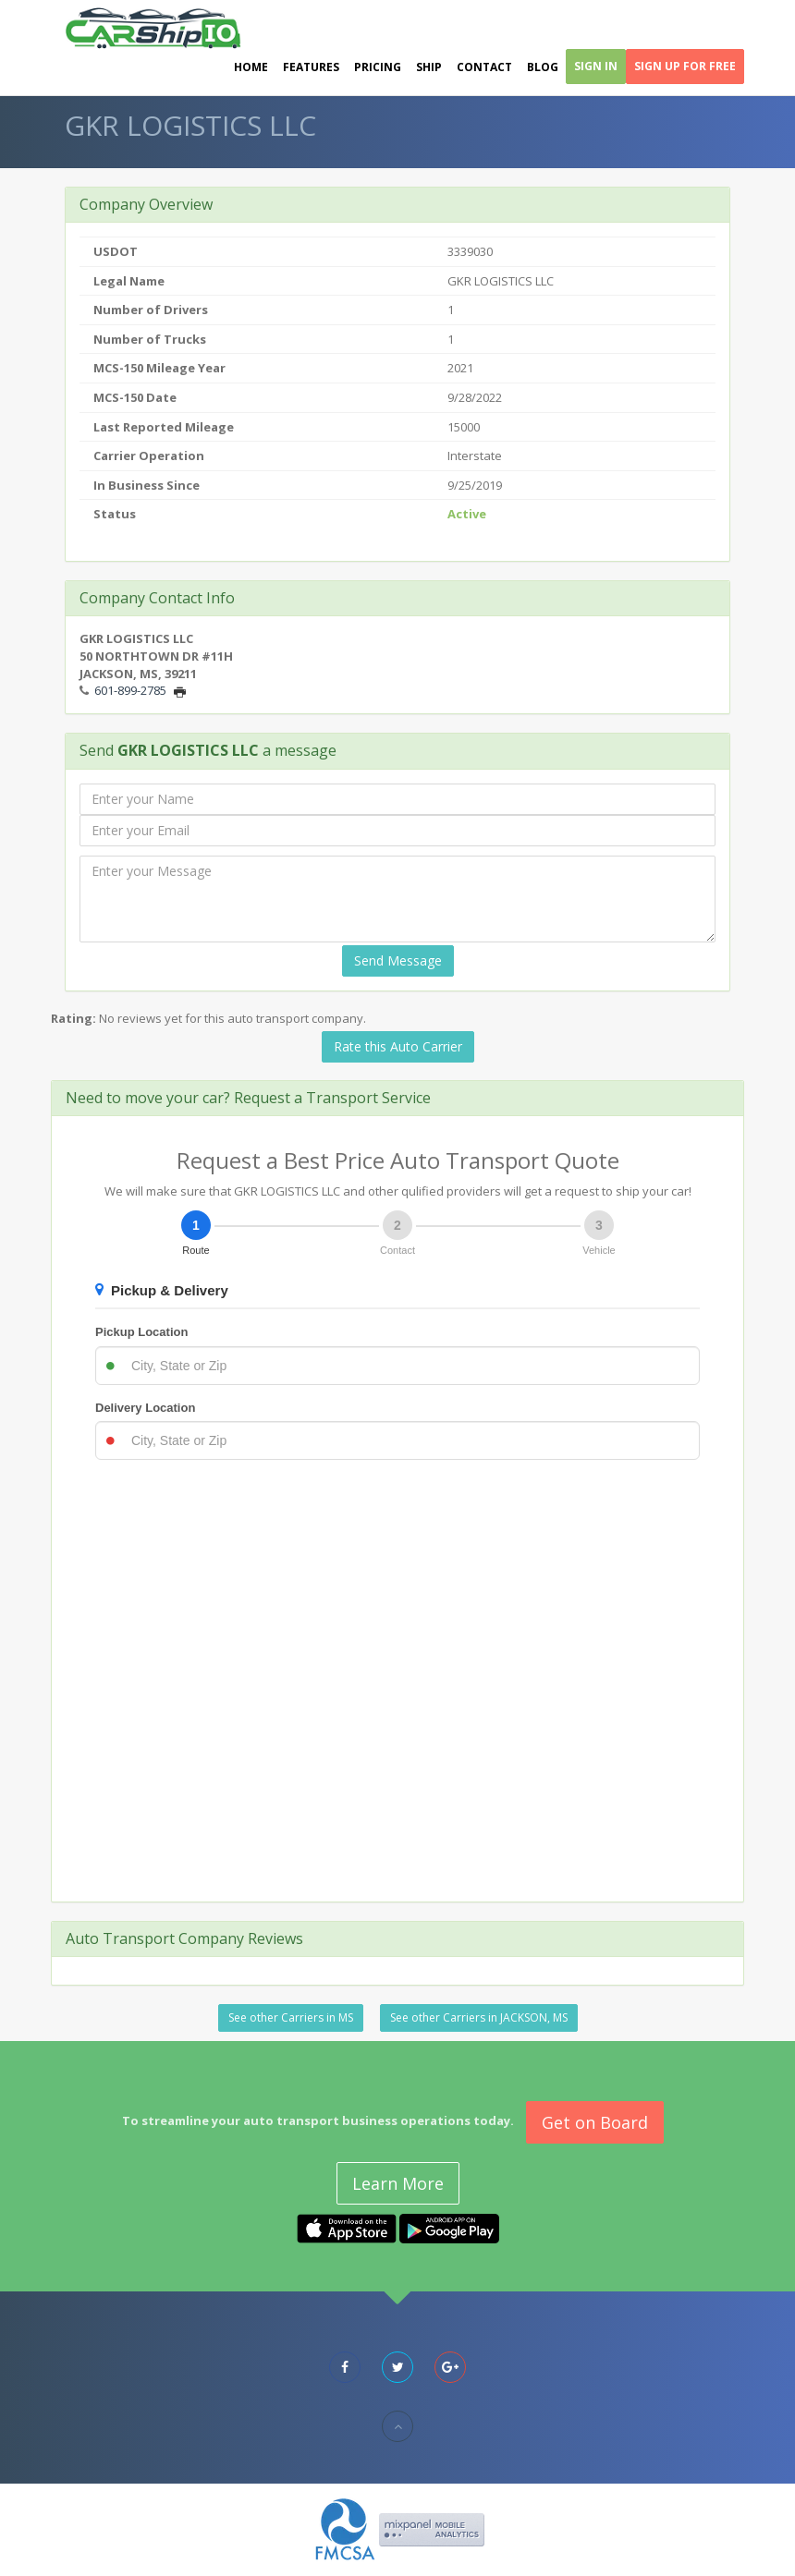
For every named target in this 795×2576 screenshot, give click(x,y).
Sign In (596, 66)
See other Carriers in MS (290, 2017)
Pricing (377, 67)
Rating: (73, 1018)
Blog (542, 67)
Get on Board (595, 2122)
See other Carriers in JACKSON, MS (479, 2017)
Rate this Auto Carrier (398, 1046)
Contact (484, 67)
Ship (429, 67)
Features (311, 67)
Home (251, 67)
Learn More (398, 2183)
